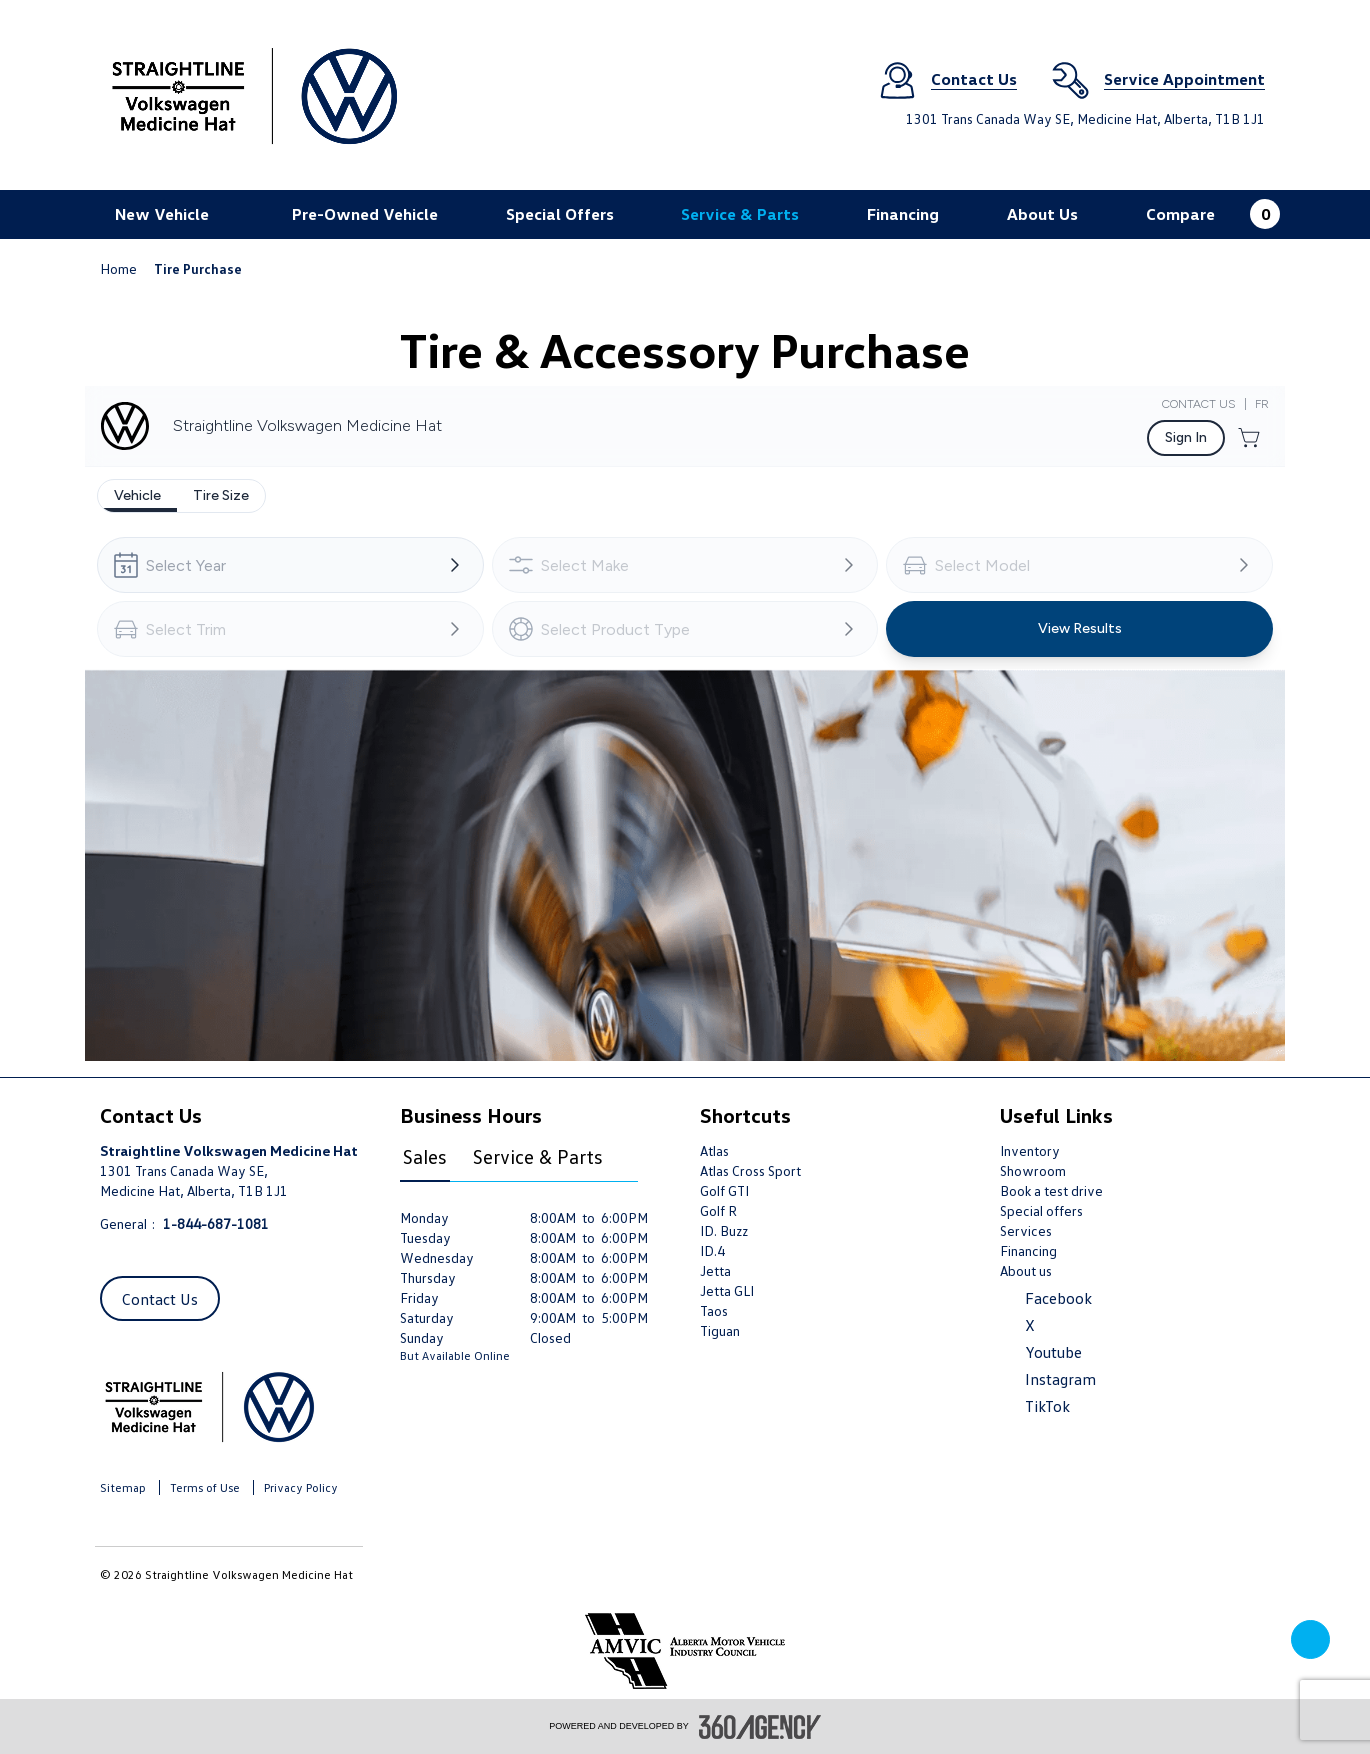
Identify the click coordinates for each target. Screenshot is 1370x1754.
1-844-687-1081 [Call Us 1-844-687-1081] (216, 1223)
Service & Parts (538, 1156)
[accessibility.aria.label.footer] (760, 1727)
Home (120, 268)
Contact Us (160, 1299)
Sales (425, 1156)
